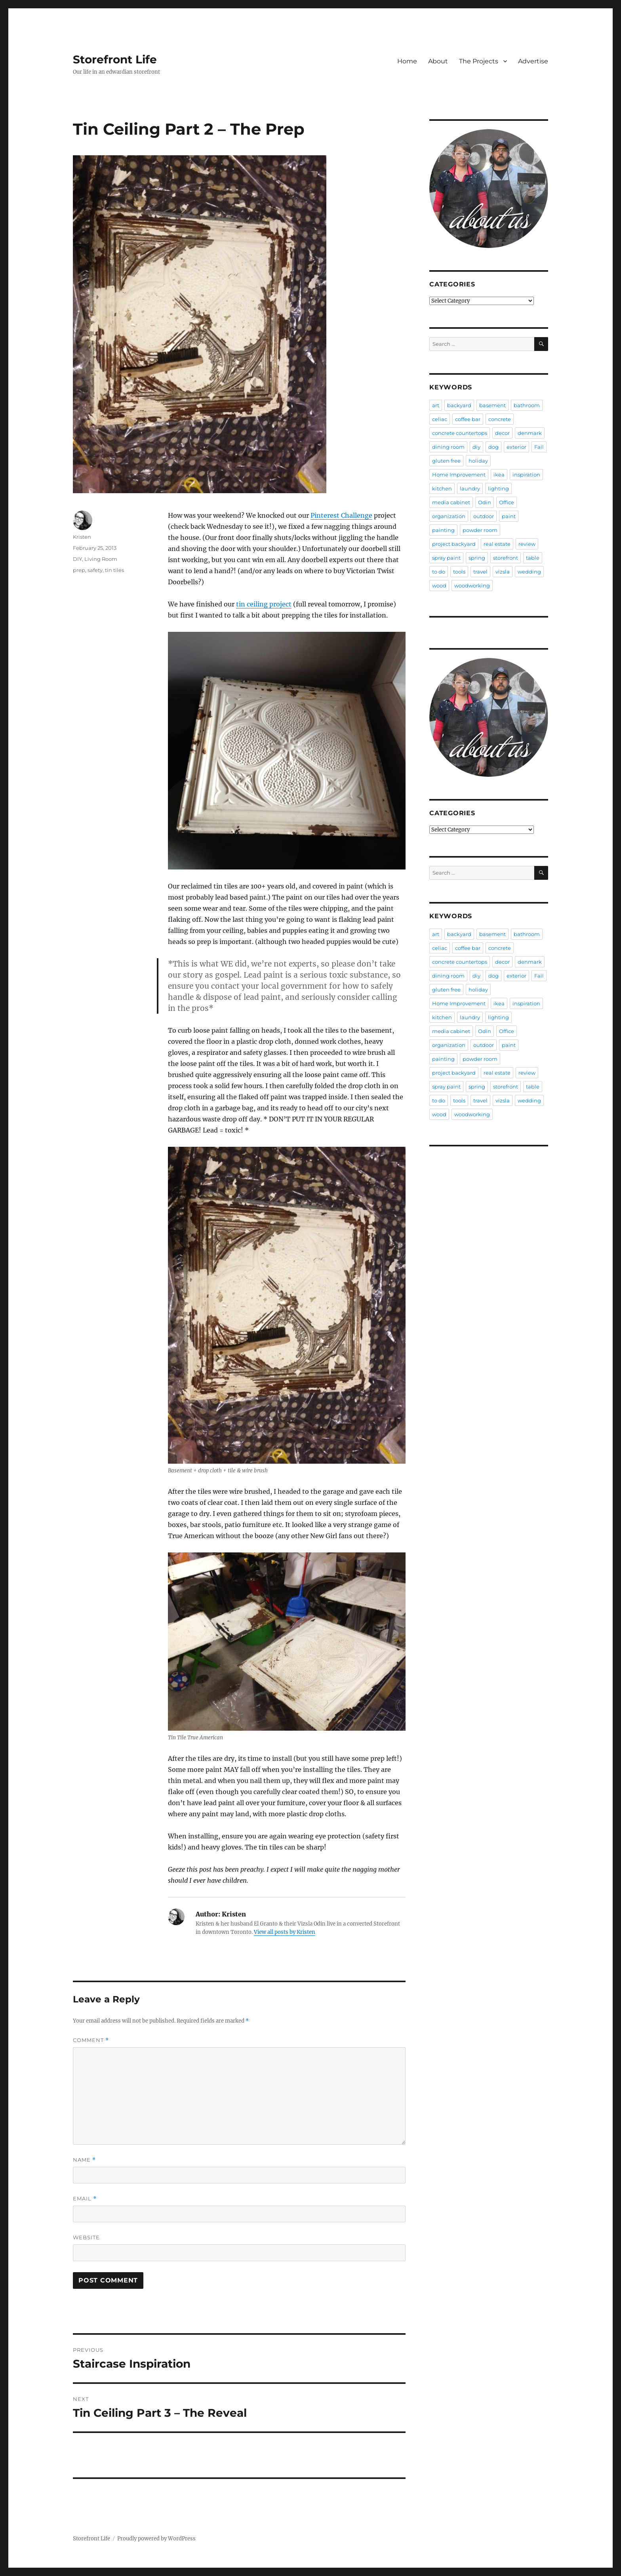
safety (95, 570)
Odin (484, 502)
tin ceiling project (263, 604)
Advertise (533, 61)
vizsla (502, 571)
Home (407, 61)
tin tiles (114, 570)
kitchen (442, 488)
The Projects (478, 61)
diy (476, 447)
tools (459, 571)
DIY (77, 559)
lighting (498, 488)
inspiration (526, 474)
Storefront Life (115, 59)
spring (477, 558)
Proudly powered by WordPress (156, 2538)
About (438, 61)
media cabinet (451, 502)
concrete (499, 419)
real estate (497, 544)
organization (448, 516)
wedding (529, 571)
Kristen (82, 537)
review (526, 544)
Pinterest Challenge (341, 515)
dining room (448, 447)
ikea (499, 474)
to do (438, 571)
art (435, 405)
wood (439, 585)
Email (85, 2198)
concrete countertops (459, 433)
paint (509, 516)
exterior (516, 447)
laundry (470, 488)
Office (506, 502)
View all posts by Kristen (284, 1932)
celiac (439, 419)
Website (86, 2237)
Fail (539, 447)
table (532, 558)
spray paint (446, 558)
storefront (505, 558)
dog (493, 447)
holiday (478, 461)
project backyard (454, 544)
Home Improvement (459, 474)
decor (502, 433)
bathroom (527, 405)
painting (443, 530)
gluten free (446, 461)
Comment (91, 2040)
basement (492, 405)
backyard (459, 405)
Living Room (100, 559)
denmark (530, 433)
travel (480, 571)
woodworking (472, 585)
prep (79, 570)
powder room (480, 530)
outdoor (483, 516)
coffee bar (467, 419)
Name (84, 2160)
